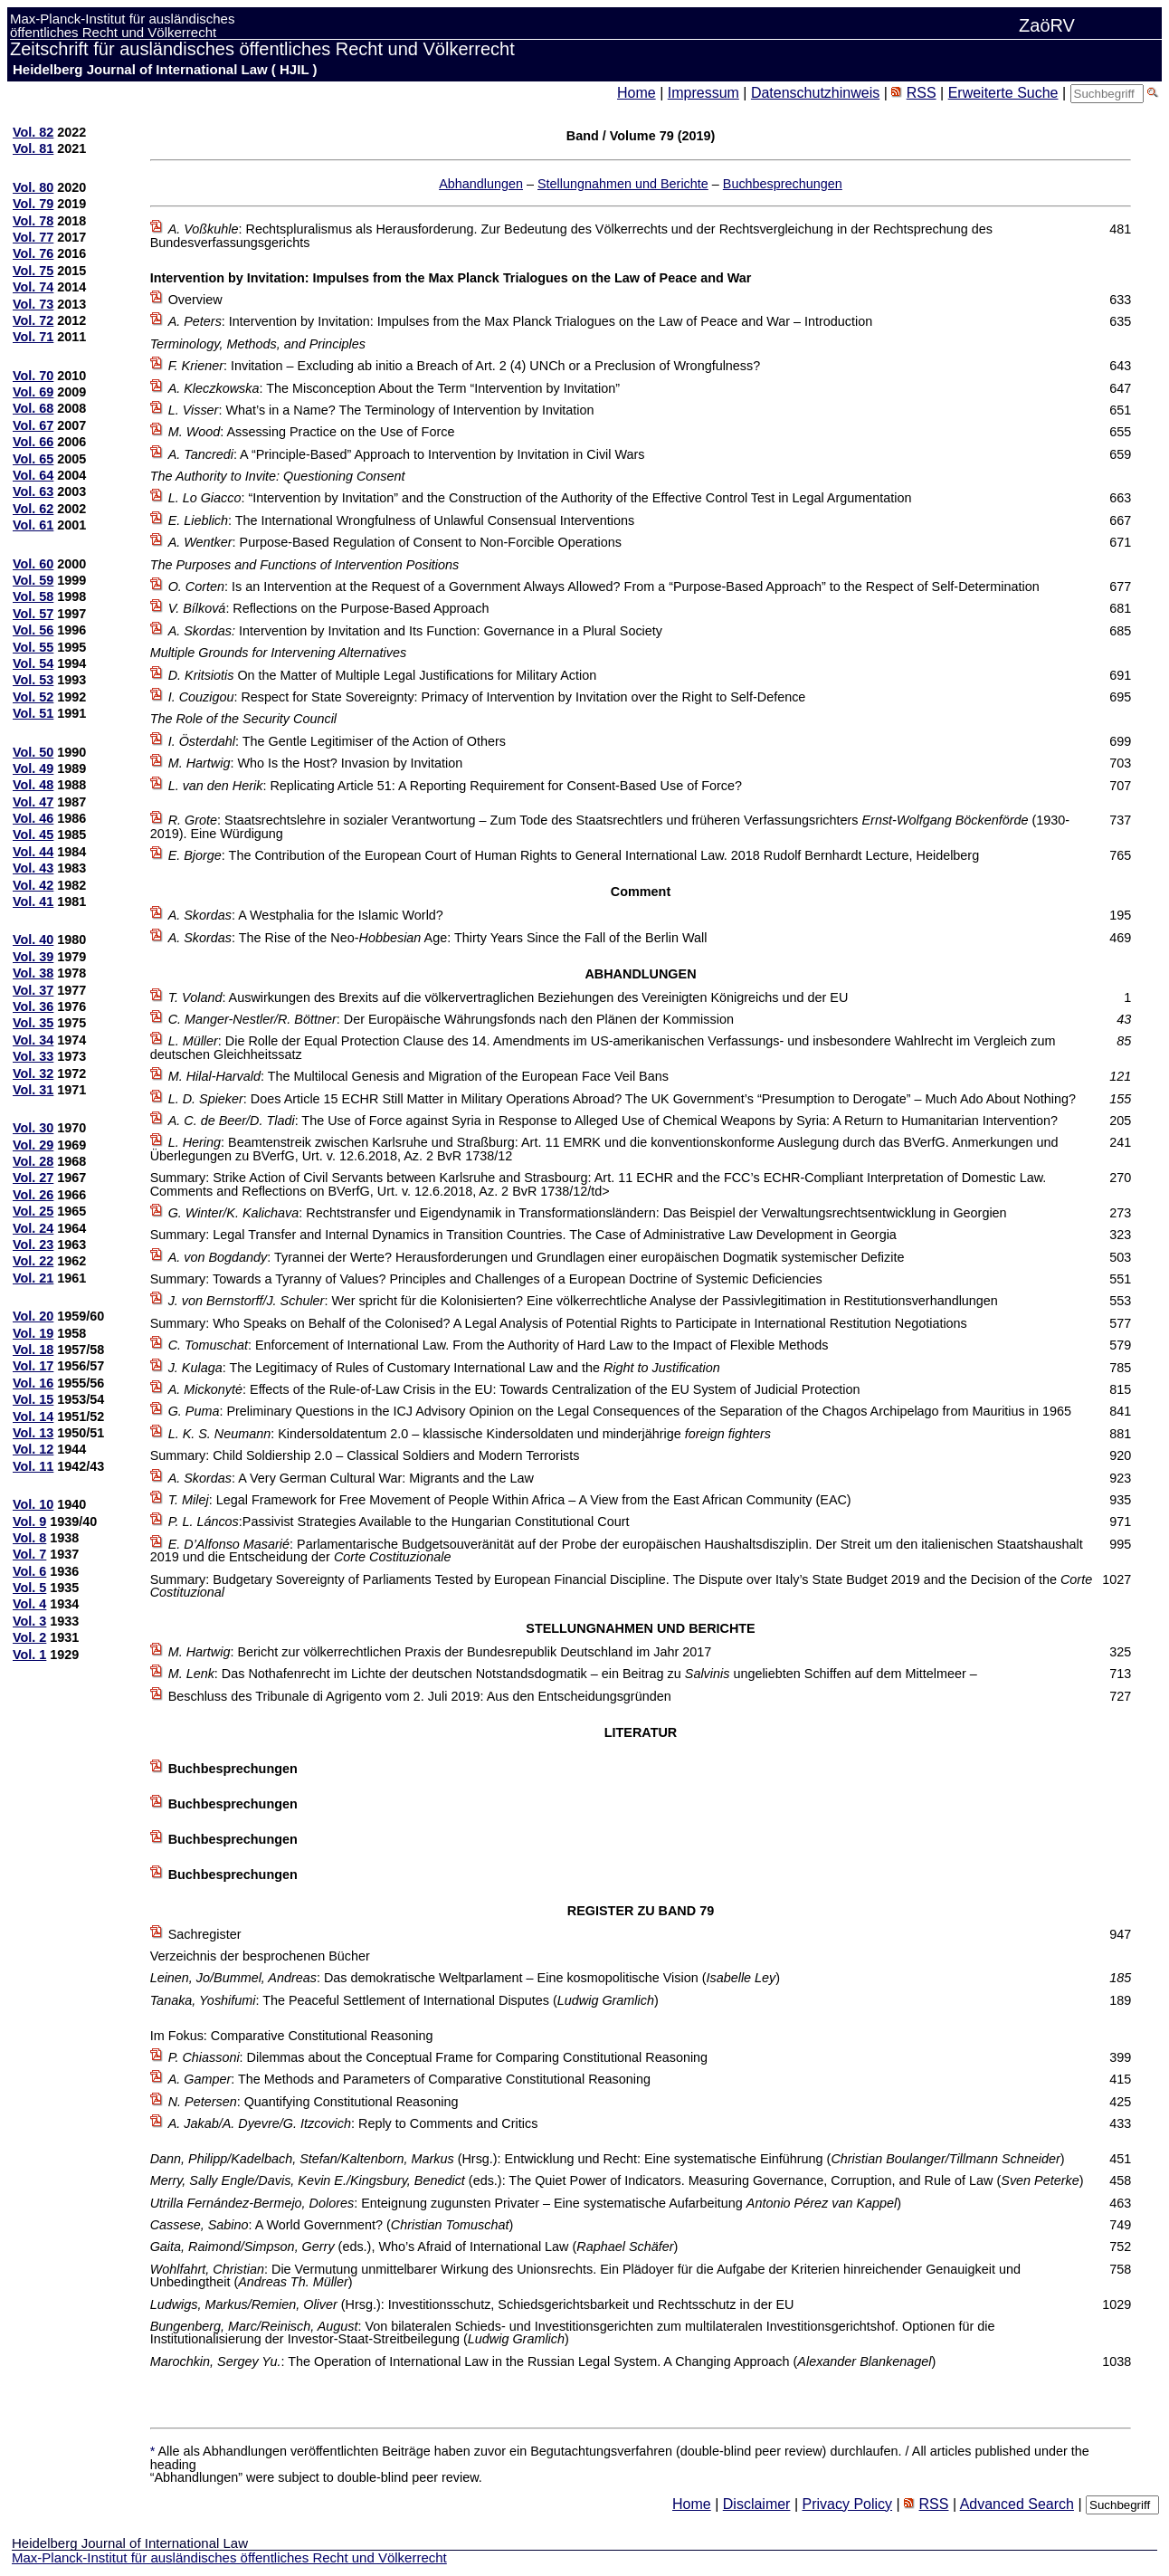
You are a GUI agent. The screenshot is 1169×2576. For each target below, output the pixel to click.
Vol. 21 (33, 1278)
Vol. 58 (33, 596)
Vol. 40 (33, 939)
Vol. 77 (33, 237)
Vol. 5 (29, 1587)
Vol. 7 (29, 1554)
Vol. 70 (33, 375)
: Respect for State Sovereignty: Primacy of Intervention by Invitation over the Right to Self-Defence (487, 697)
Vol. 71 (33, 336)
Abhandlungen (481, 184)
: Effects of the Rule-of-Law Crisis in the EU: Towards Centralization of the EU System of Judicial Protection (514, 1389)
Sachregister (205, 1934)
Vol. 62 (33, 508)
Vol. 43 (33, 868)
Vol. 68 (33, 408)
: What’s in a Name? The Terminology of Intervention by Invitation (381, 410)
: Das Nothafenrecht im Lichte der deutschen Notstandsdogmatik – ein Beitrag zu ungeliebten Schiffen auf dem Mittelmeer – (572, 1673)
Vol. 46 (33, 818)
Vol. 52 (33, 697)
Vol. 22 (33, 1261)
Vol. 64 (33, 475)
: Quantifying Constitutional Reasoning (313, 2101)
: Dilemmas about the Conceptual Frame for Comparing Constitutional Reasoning (438, 2057)
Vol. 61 (33, 525)
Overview (195, 299)
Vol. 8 (29, 1538)
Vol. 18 (33, 1349)
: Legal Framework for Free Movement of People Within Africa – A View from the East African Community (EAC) (509, 1500)
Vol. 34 (33, 1040)
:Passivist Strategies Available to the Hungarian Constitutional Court (399, 1521)
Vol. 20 (33, 1316)
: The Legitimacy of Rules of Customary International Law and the (444, 1367)
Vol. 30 (33, 1128)
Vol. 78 (33, 221)
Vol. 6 (29, 1571)
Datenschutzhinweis (815, 92)
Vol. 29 (33, 1145)
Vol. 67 (33, 425)
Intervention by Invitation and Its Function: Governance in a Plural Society (415, 631)
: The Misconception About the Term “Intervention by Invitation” (394, 388)
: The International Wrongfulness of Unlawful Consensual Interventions (401, 520)
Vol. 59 (33, 580)
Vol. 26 (33, 1195)
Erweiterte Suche (1003, 92)
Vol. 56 (33, 630)
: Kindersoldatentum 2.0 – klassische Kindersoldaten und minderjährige (469, 1433)
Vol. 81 (33, 148)
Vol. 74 (33, 287)
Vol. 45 (33, 834)
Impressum (703, 92)
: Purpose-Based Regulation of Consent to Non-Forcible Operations (395, 542)
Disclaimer (757, 2504)
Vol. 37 (33, 990)
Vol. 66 (33, 441)
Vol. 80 (33, 187)
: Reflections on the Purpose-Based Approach (328, 608)
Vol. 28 (33, 1161)
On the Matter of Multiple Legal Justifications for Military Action (382, 675)
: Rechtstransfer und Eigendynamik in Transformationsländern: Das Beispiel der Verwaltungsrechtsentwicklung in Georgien (587, 1213)
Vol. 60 (33, 564)
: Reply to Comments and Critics (353, 2123)
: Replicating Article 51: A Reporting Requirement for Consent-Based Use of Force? (455, 785)
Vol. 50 (33, 752)
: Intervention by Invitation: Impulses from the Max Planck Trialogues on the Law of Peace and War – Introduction (520, 321)
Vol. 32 (33, 1073)
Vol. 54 (33, 663)
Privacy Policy (847, 2504)
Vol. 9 (29, 1521)
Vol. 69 (33, 392)
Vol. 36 (33, 1006)
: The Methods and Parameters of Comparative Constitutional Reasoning (409, 2079)
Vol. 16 (33, 1383)
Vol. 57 (33, 613)
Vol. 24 (33, 1228)
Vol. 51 (33, 713)
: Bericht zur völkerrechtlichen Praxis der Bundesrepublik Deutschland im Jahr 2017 (440, 1652)
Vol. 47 (33, 802)
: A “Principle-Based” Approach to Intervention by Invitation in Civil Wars (406, 454)
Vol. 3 (29, 1621)
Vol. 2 (29, 1637)
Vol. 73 (33, 304)
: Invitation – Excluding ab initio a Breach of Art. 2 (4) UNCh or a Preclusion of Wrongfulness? (464, 365)
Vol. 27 (33, 1177)
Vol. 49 (33, 768)
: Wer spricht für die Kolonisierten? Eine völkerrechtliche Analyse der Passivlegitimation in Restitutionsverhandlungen (583, 1300)
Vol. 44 (33, 851)
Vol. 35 (33, 1023)
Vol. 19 (33, 1333)
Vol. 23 (33, 1244)
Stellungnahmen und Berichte (622, 184)
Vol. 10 (33, 1504)
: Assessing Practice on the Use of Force (311, 432)
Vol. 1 (29, 1654)
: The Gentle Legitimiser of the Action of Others (337, 741)
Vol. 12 (33, 1449)
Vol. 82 (33, 132)
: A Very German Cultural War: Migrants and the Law (351, 1478)
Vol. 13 (33, 1433)
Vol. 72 (33, 320)
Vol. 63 (33, 491)
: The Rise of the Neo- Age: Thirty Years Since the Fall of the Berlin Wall (438, 937)
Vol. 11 (33, 1466)
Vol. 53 (33, 680)
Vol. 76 (33, 253)
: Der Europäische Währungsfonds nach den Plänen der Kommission (451, 1019)
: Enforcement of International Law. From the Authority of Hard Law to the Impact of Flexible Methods (498, 1345)
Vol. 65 (33, 459)
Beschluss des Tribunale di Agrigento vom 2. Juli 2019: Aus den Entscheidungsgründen (419, 1696)
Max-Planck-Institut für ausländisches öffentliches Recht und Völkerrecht (229, 2557)
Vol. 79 (33, 203)
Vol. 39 (33, 956)
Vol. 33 (33, 1056)
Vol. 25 (33, 1211)
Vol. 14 (33, 1416)
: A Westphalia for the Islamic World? (305, 915)
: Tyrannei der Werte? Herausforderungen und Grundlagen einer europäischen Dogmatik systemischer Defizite (536, 1257)
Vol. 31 (33, 1090)
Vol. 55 (33, 647)
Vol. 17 (33, 1366)
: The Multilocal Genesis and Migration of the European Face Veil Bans (418, 1076)
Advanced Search (1017, 2504)
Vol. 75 (33, 270)
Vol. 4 (29, 1604)
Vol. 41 (33, 901)
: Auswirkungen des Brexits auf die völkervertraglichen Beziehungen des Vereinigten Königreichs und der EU (508, 997)
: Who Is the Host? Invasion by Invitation (315, 763)
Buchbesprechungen (782, 184)
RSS (921, 92)
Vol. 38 (33, 973)
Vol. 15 (33, 1399)
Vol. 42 (33, 885)
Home (636, 92)
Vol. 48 (33, 785)
